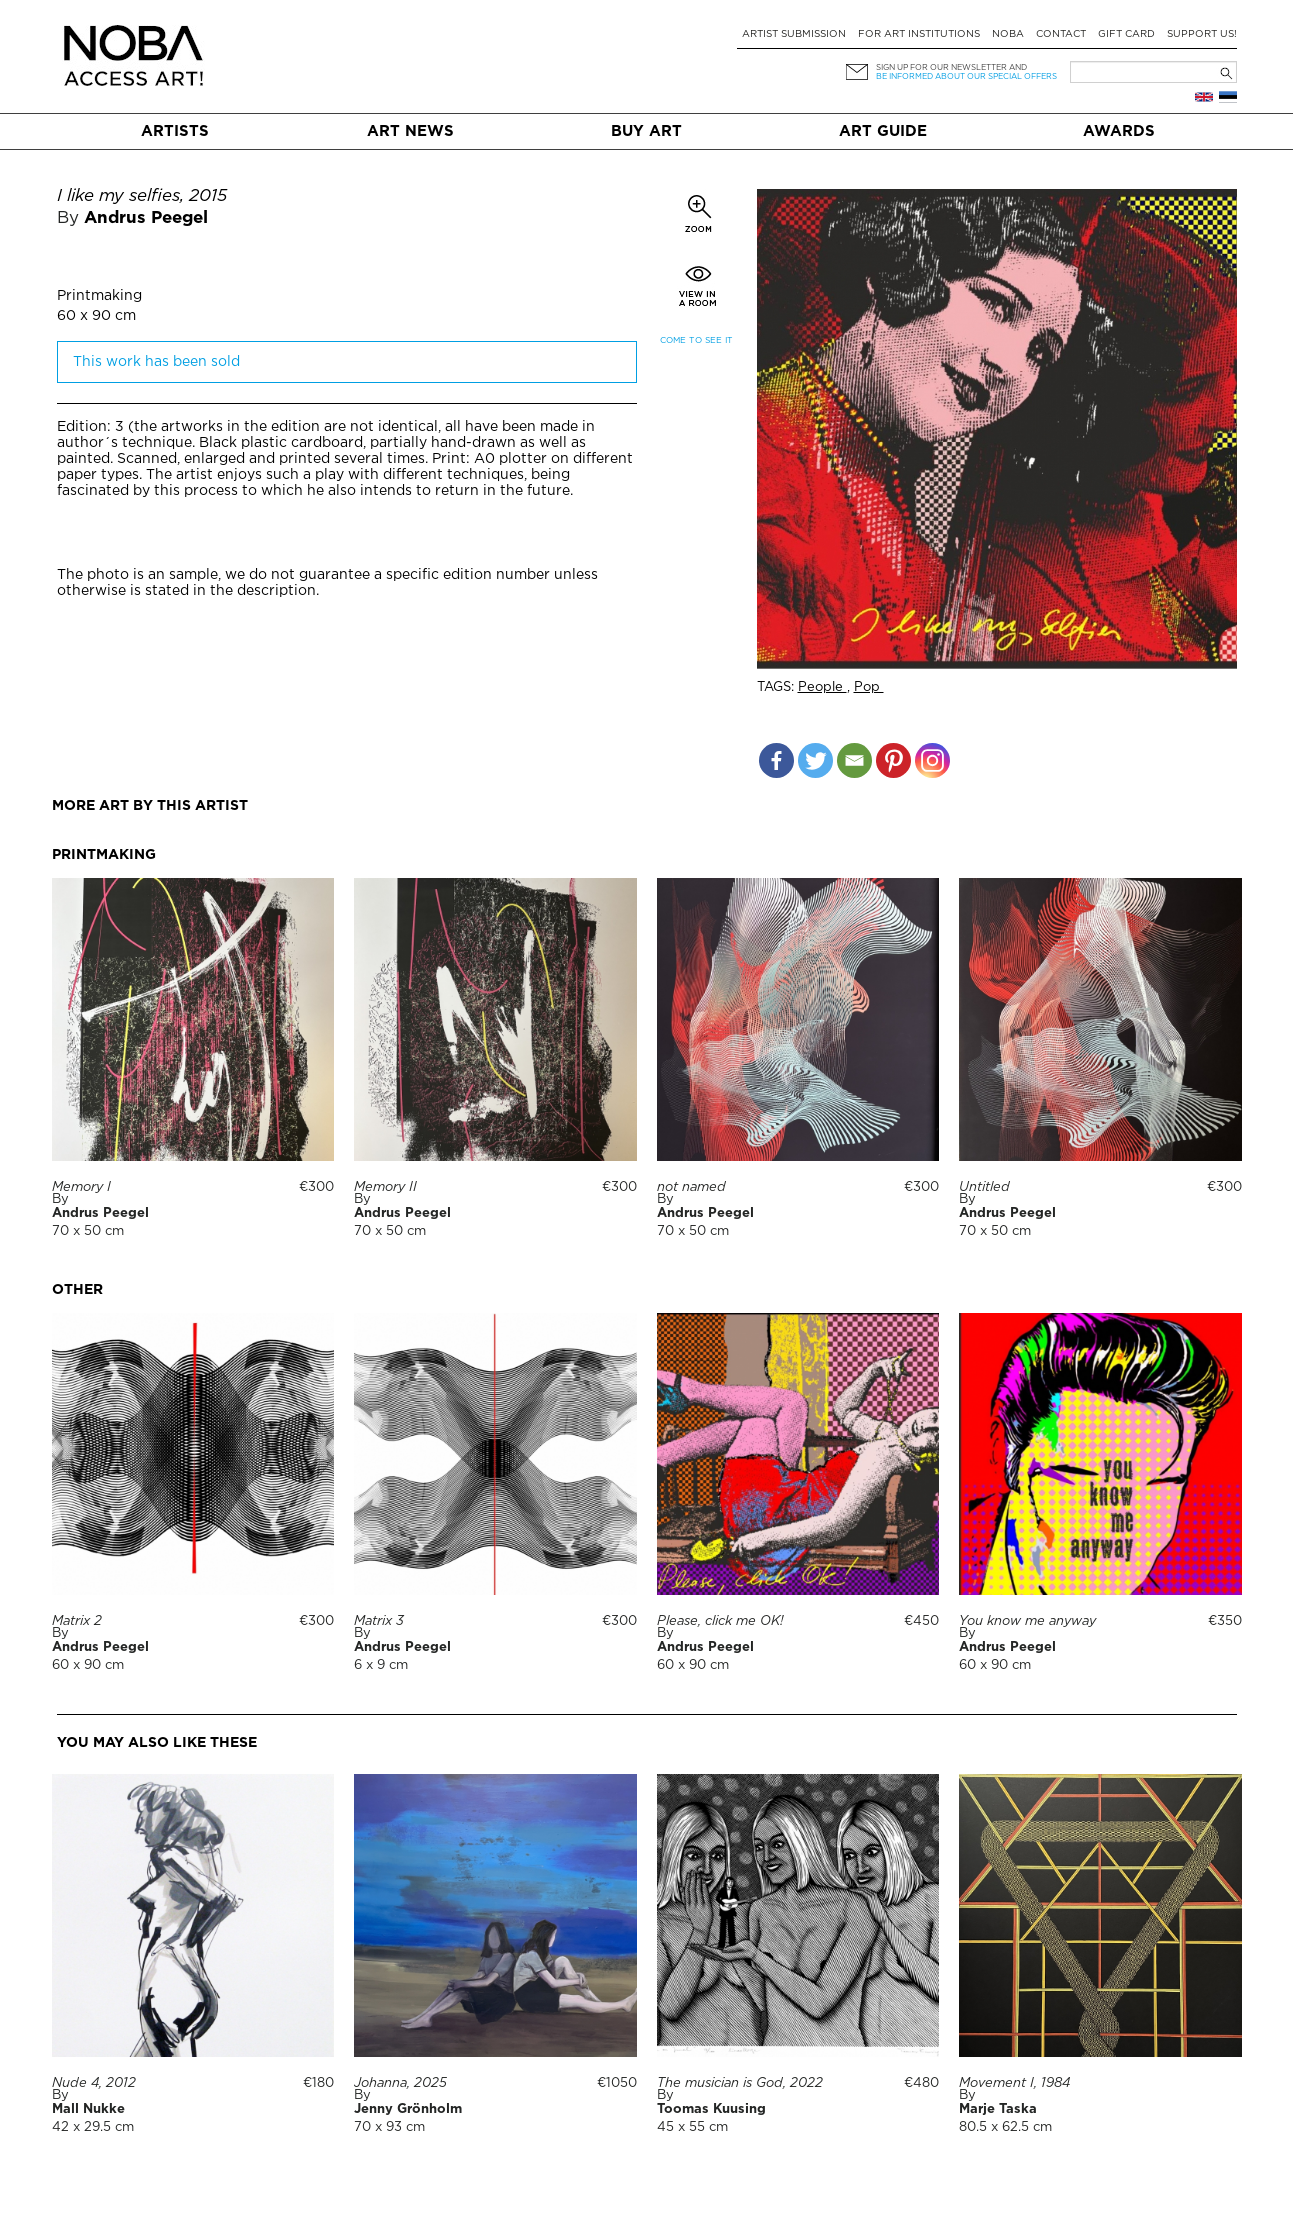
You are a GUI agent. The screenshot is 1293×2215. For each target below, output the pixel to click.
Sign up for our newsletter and (951, 67)
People (822, 687)
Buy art (646, 131)
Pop (869, 687)
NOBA (1008, 34)
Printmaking (99, 296)
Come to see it (696, 340)
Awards (1119, 131)
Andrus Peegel (146, 218)
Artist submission (794, 34)
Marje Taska (998, 2109)
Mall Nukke (88, 2109)
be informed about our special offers (966, 76)
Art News (410, 131)
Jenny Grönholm (408, 2109)
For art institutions (919, 34)
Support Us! (1202, 34)
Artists (175, 131)
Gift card (1126, 34)
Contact (1061, 34)
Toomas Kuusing (711, 2109)
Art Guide (883, 131)
